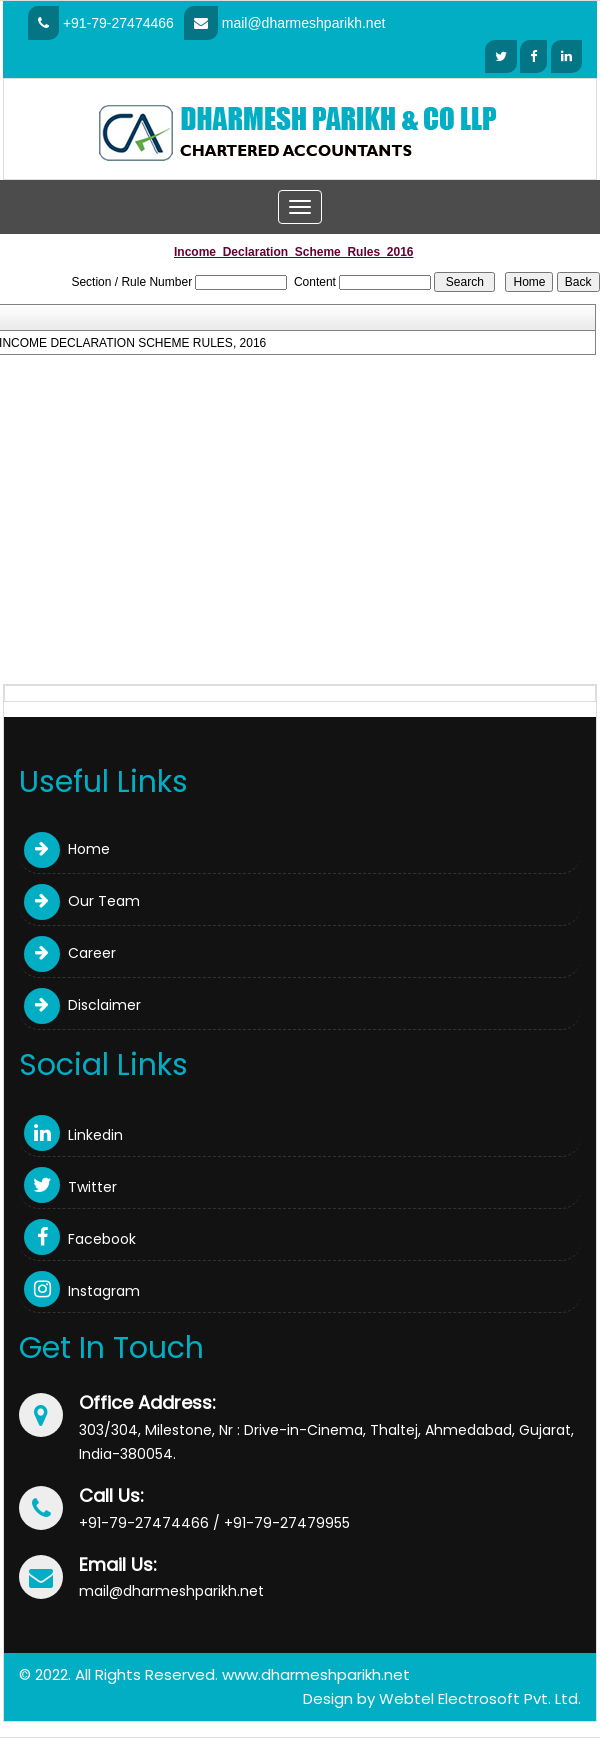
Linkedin (73, 1135)
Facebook (80, 1239)
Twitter (70, 1187)
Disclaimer (82, 1005)
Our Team (82, 901)
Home (67, 849)
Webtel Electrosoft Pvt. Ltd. (480, 1698)
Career (70, 953)
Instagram (82, 1291)
